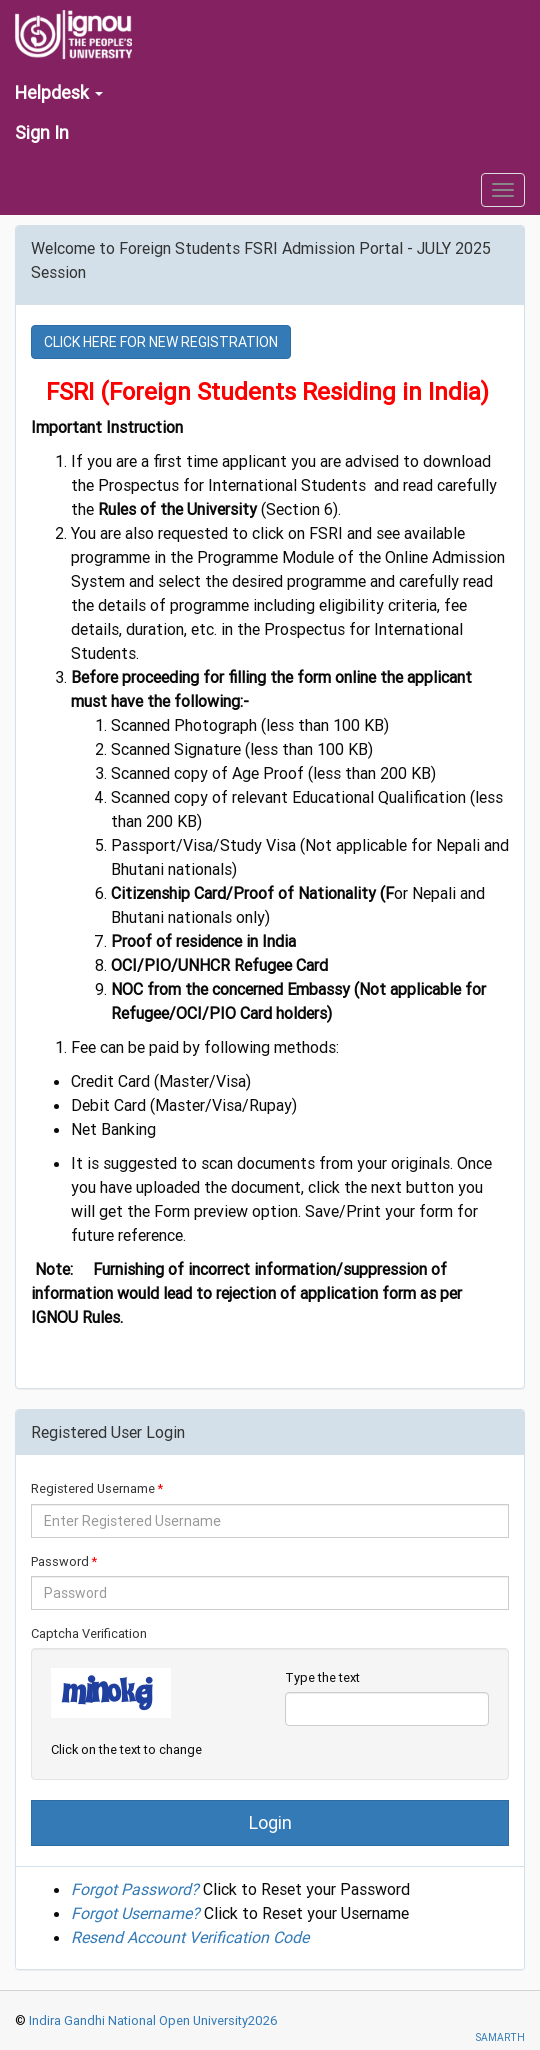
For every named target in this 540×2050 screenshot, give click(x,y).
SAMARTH (500, 2037)
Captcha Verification (89, 1633)
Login (270, 1822)
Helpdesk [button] (59, 92)
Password (60, 1561)
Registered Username (93, 1488)
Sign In (42, 132)
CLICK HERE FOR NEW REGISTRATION (161, 342)
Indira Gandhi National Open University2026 (152, 2020)
